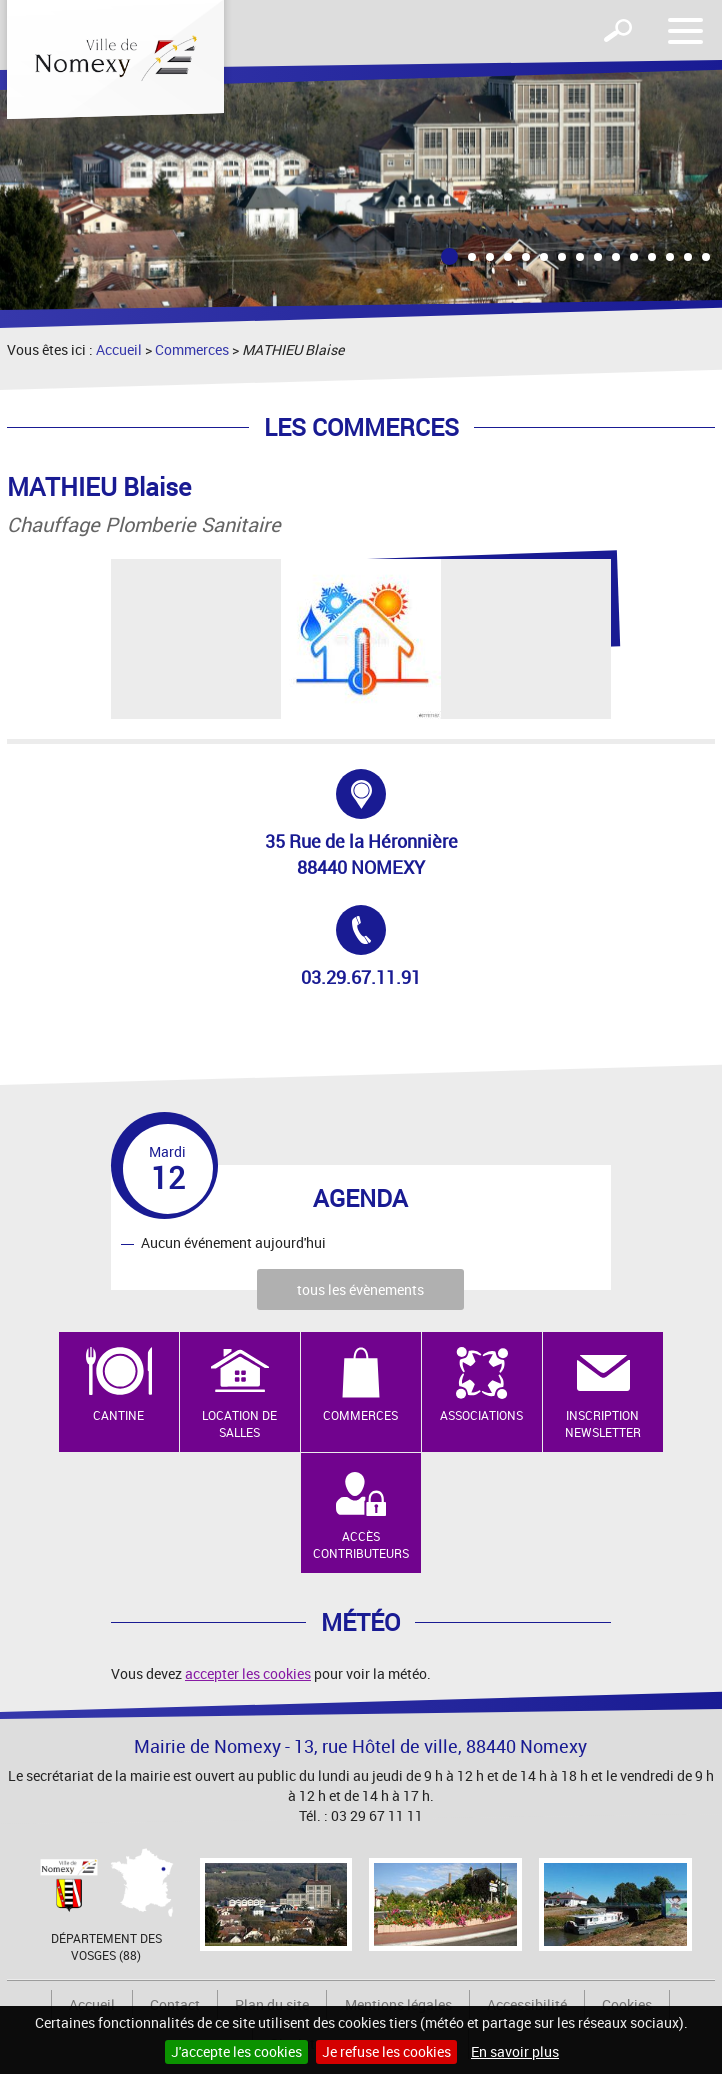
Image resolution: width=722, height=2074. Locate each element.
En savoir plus (515, 2051)
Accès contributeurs (361, 1544)
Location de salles (239, 1423)
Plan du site (272, 2004)
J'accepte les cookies (236, 2051)
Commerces (192, 349)
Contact (175, 2004)
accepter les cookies (248, 1673)
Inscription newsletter (603, 1423)
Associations (481, 1415)
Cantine (118, 1415)
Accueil (119, 349)
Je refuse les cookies (386, 2051)
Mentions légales (398, 2004)
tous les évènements (360, 1289)
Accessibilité (527, 2004)
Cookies (627, 2004)
